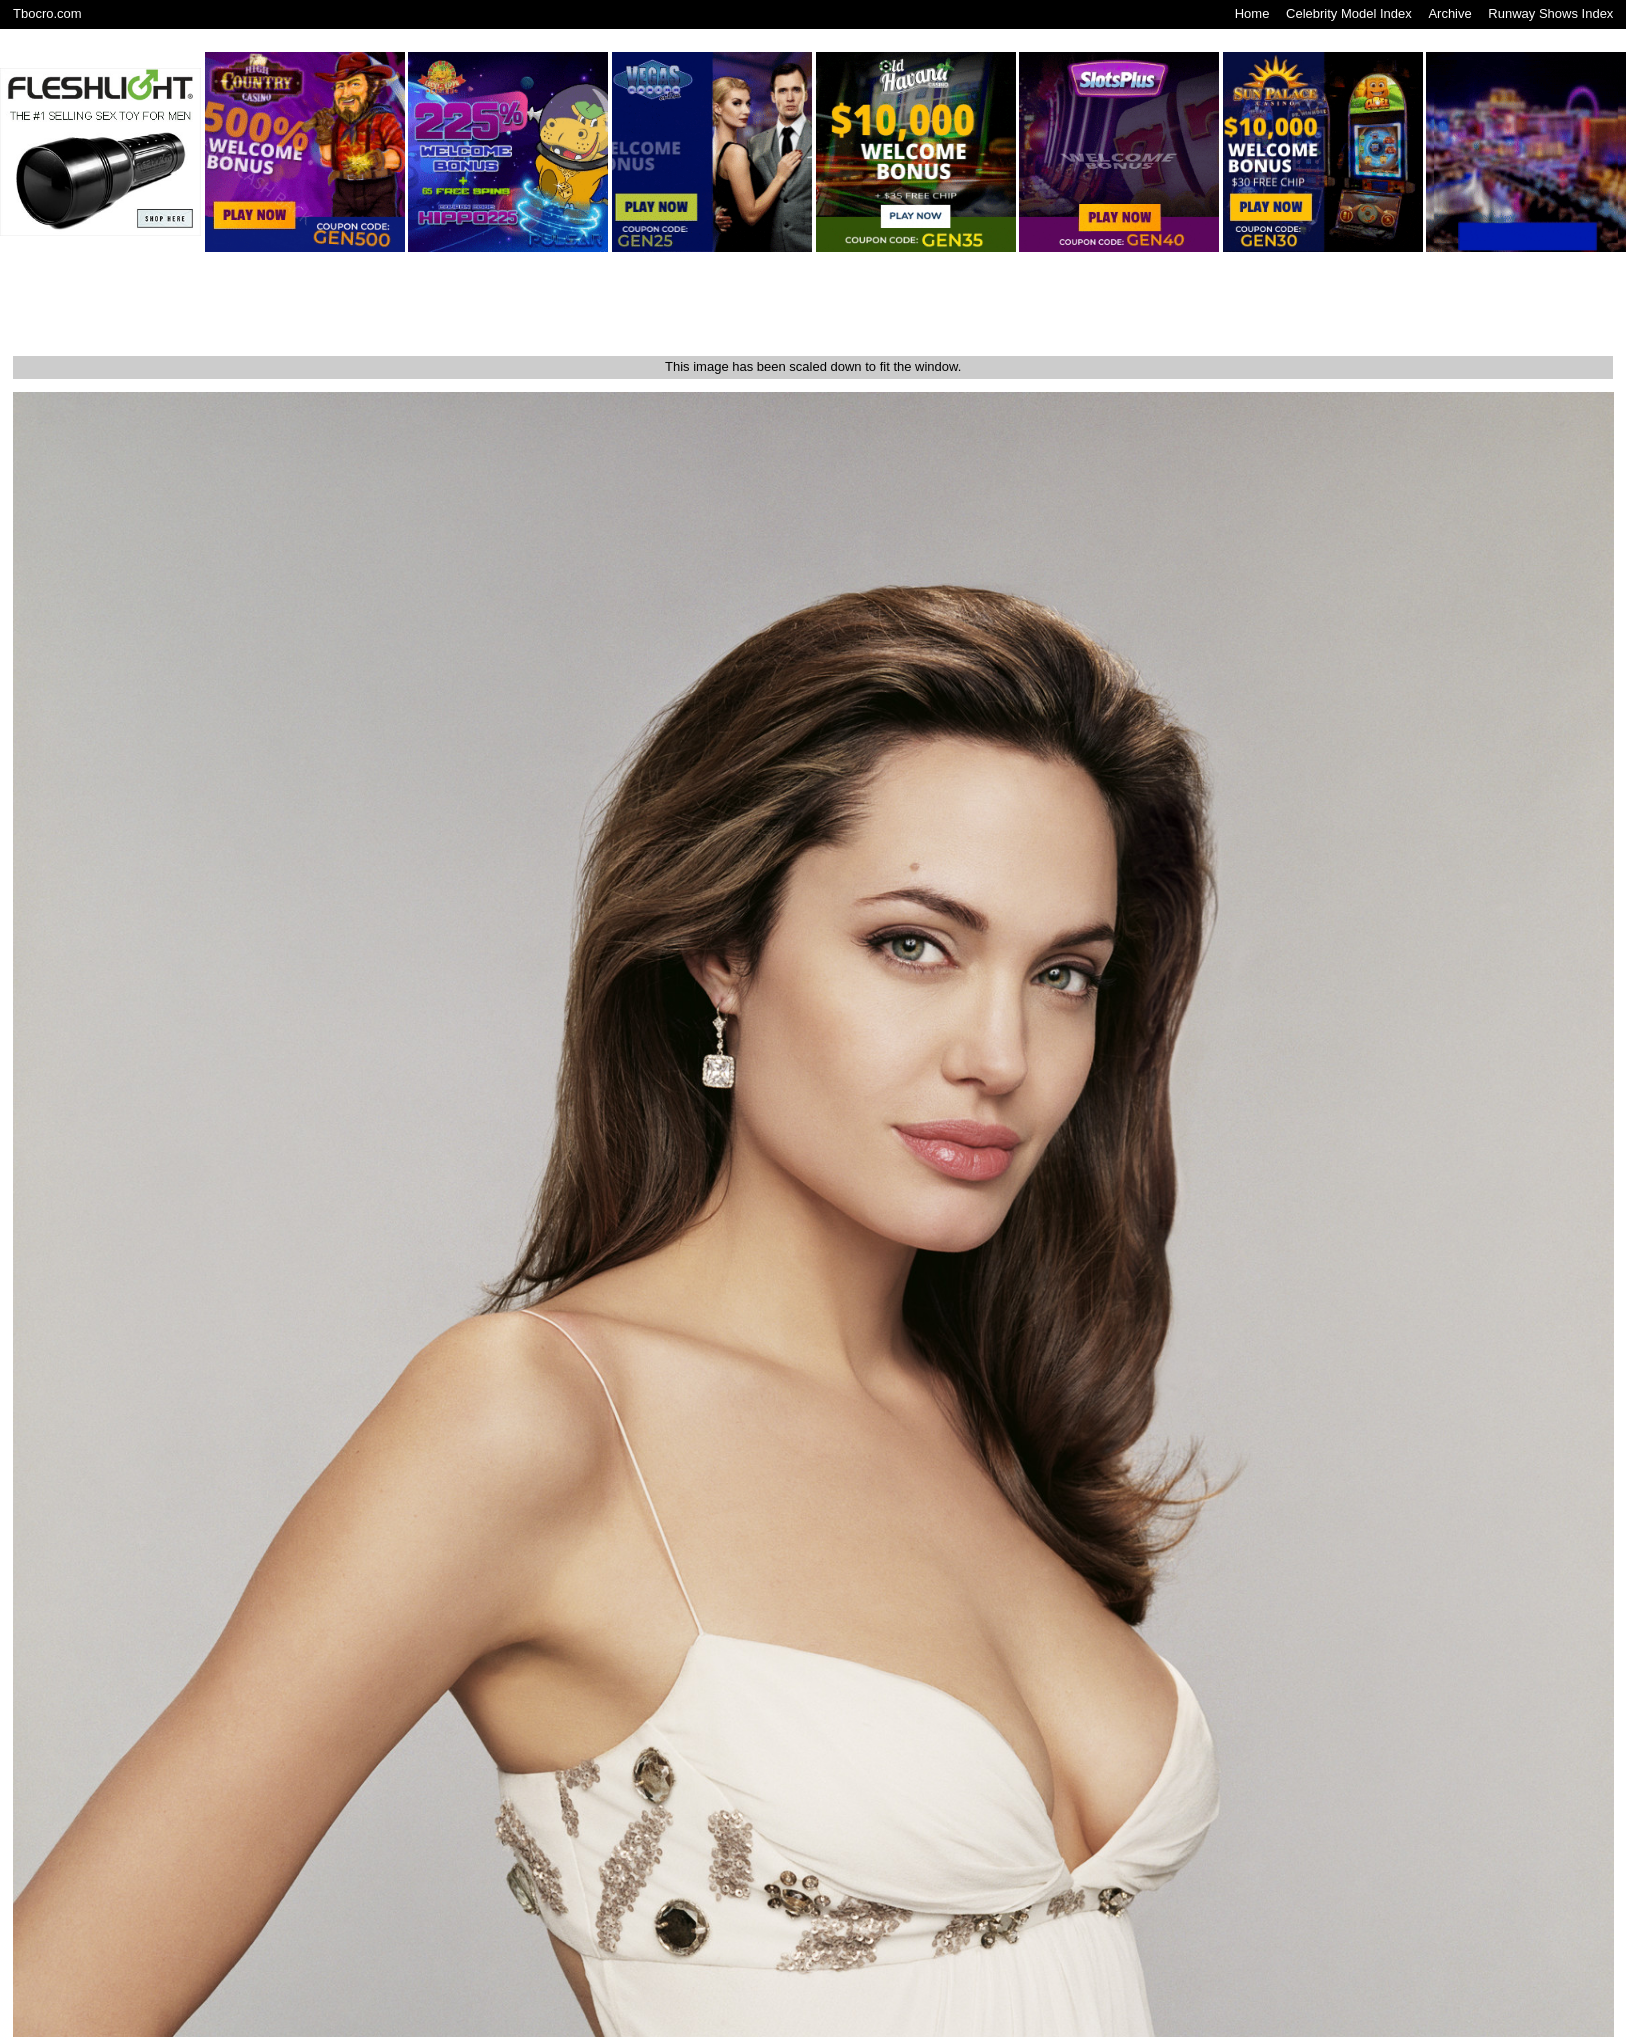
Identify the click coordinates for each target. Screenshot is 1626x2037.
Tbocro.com (47, 13)
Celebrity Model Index (1349, 13)
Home (1252, 13)
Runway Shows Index (1550, 13)
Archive (1449, 13)
